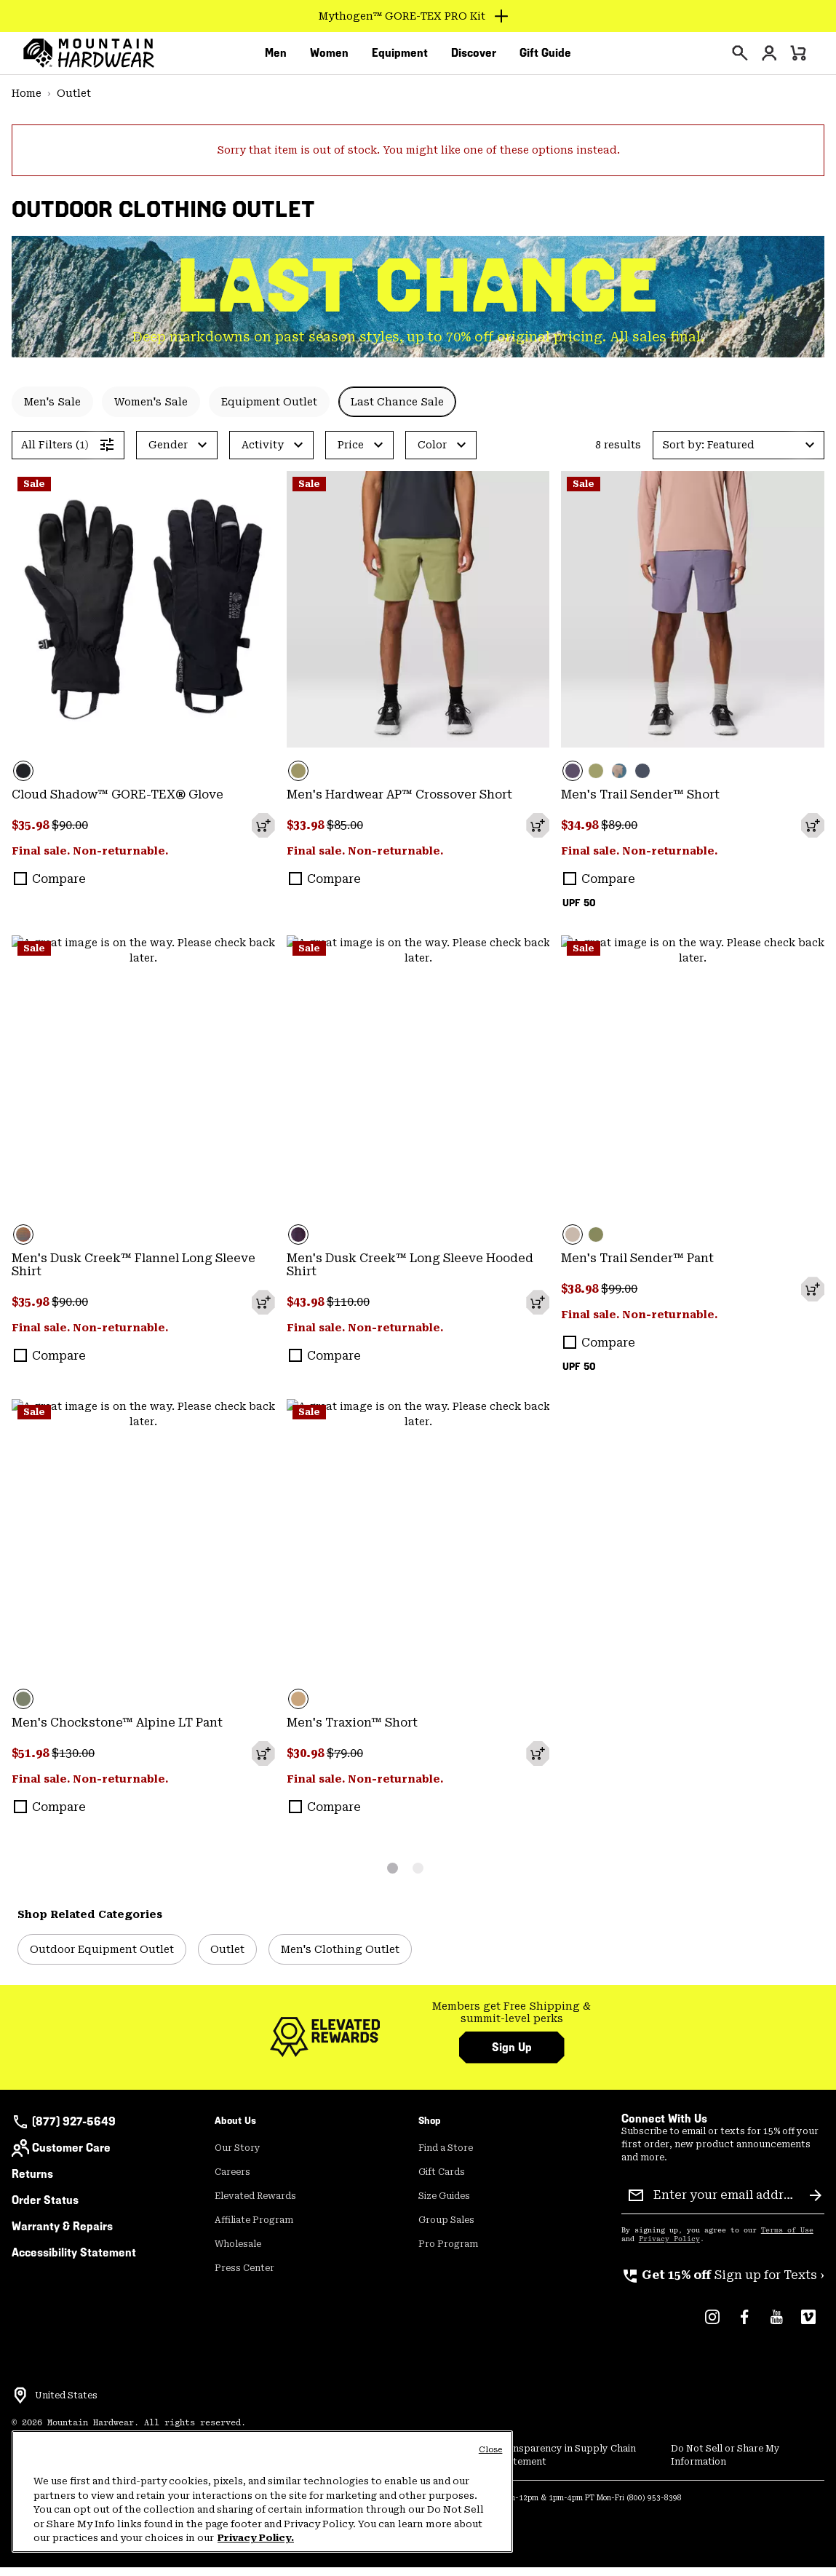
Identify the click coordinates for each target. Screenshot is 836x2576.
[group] (511, 2021)
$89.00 (619, 834)
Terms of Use (787, 2239)
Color (432, 453)
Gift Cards (441, 2181)
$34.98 (581, 834)
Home (26, 102)
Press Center (244, 2277)
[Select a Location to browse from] (20, 2404)
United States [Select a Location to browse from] (66, 2404)
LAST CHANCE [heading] (418, 294)
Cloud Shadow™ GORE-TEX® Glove (117, 803)
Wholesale (238, 2253)
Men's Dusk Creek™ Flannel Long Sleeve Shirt (133, 1273)
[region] (262, 2491)
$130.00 (73, 1762)
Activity (263, 453)
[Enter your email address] (726, 2204)
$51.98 (32, 1762)
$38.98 (581, 1297)
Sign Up (512, 2056)
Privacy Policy (669, 2247)
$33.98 (307, 834)
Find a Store (445, 2157)
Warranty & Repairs (62, 2235)
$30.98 (307, 1762)
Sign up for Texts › (722, 2284)
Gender (168, 453)
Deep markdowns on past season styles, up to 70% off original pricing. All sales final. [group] (418, 345)
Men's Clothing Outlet (340, 1958)
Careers (232, 2181)
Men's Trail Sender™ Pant (637, 1267)
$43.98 (307, 1310)
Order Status (45, 2209)
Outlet (74, 102)
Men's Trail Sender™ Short (640, 803)
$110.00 (348, 1310)
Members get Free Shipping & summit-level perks (511, 2021)
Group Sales (446, 2229)
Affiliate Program (254, 2229)
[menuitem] (275, 57)
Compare (59, 888)
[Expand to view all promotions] (418, 16)
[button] (738, 454)
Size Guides (444, 2205)
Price (351, 453)
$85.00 (345, 834)
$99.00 (619, 1297)
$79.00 (345, 1762)
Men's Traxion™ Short (352, 1731)
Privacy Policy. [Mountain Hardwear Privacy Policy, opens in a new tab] (256, 2537)
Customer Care (61, 2156)
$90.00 (70, 834)
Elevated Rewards (255, 2205)
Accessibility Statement (74, 2261)
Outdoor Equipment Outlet (102, 1958)
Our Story (237, 2157)
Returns (32, 2182)
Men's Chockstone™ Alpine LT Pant (117, 1731)
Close (491, 2449)
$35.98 (32, 834)
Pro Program (448, 2253)
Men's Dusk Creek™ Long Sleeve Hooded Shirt (410, 1273)
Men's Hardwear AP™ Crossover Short (399, 803)
